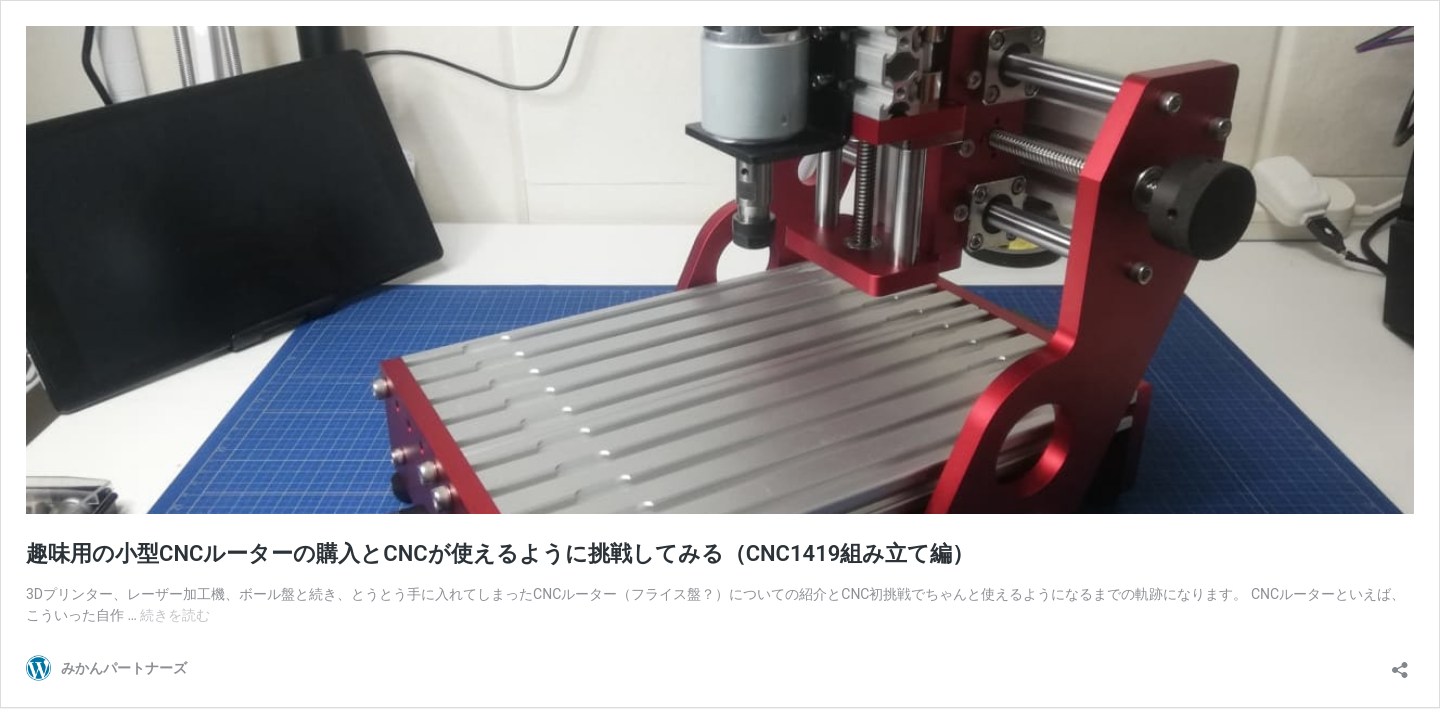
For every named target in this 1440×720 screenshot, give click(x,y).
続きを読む (175, 615)
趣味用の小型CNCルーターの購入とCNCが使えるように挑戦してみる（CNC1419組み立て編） (500, 553)
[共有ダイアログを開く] (1400, 663)
